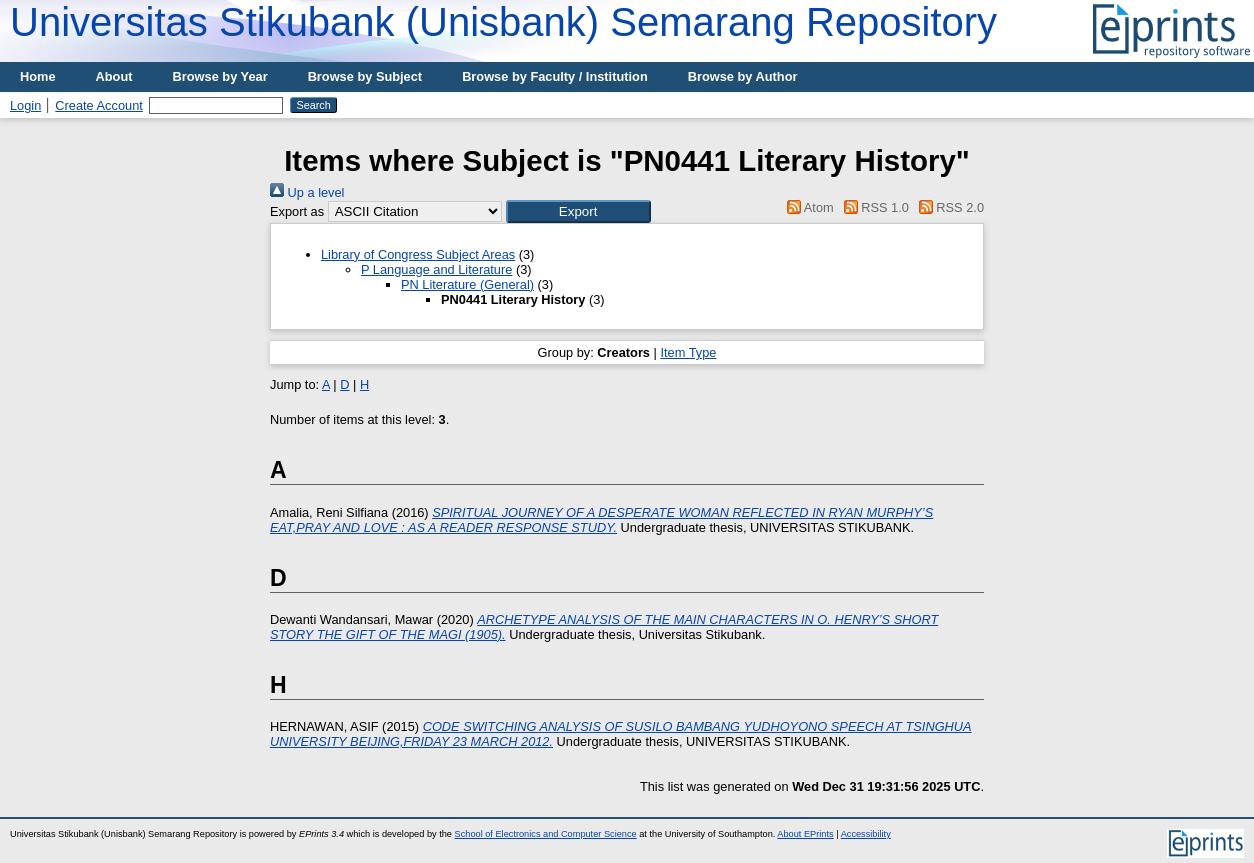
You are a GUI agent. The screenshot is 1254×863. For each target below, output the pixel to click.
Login (25, 105)
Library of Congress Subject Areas (418, 254)
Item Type (688, 352)
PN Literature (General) (467, 284)
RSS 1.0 (873, 207)
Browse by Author (743, 76)
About (114, 76)
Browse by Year (220, 76)
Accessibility (866, 834)
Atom (807, 207)
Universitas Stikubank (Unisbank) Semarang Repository (503, 22)
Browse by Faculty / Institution (555, 76)
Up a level (307, 192)
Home (38, 76)
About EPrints (805, 834)
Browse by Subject (365, 76)
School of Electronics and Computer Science (546, 834)
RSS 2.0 (948, 207)
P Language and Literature (436, 269)
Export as (297, 211)
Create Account (99, 105)
